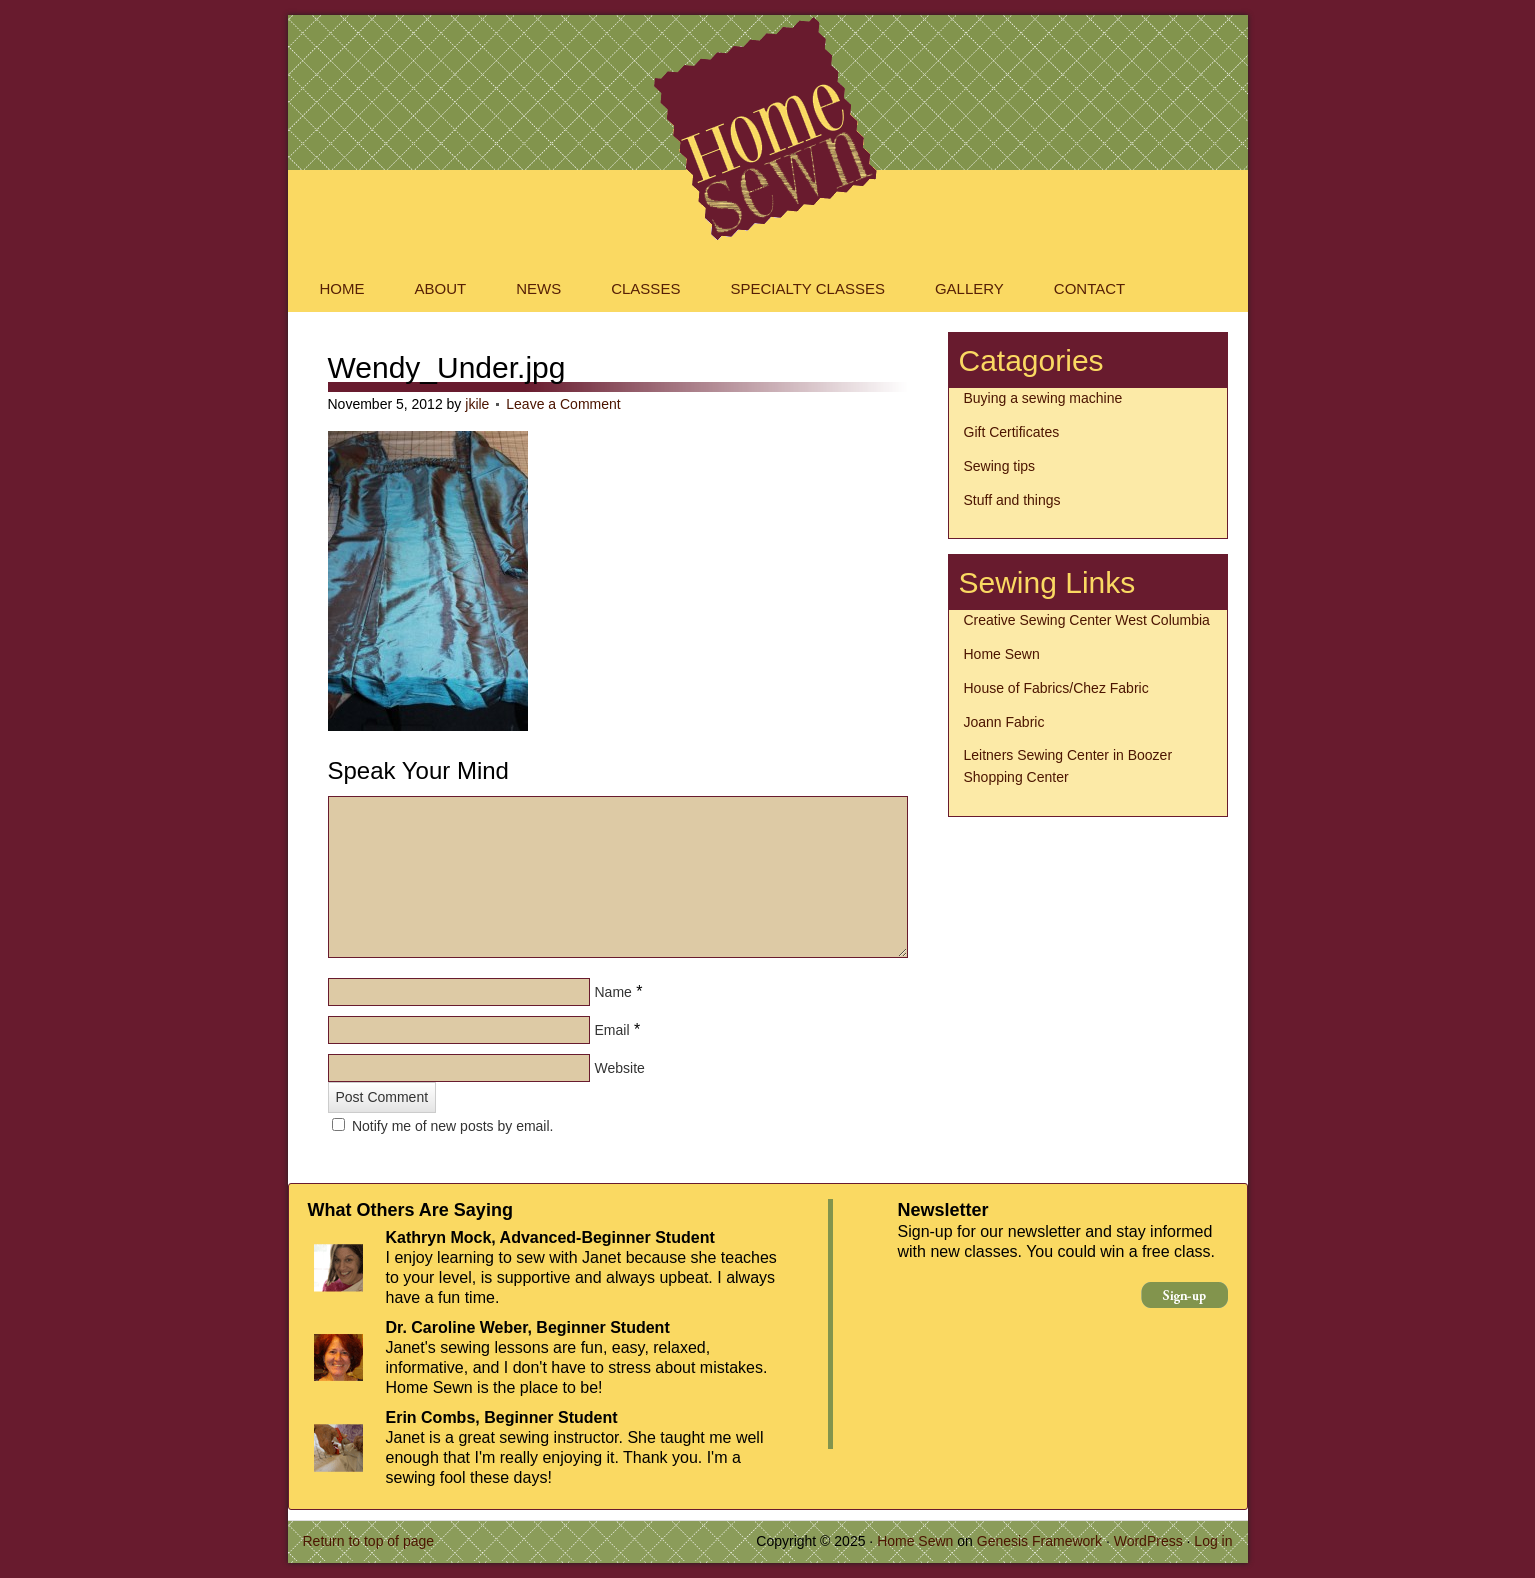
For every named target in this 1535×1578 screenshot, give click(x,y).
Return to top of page (369, 1541)
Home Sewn (768, 65)
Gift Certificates (1012, 432)
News (538, 288)
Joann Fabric (1004, 722)
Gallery (969, 288)
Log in (1213, 1541)
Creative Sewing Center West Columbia (1087, 620)
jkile (477, 404)
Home (342, 288)
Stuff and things (1012, 500)
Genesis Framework (1039, 1541)
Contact (1089, 288)
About (441, 288)
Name (613, 992)
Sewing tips (1000, 466)
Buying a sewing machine (1043, 398)
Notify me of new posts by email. (453, 1126)
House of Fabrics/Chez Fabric (1056, 688)
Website (620, 1068)
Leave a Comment (563, 404)
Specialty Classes (807, 288)
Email (612, 1030)
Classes (645, 288)
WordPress (1148, 1541)
